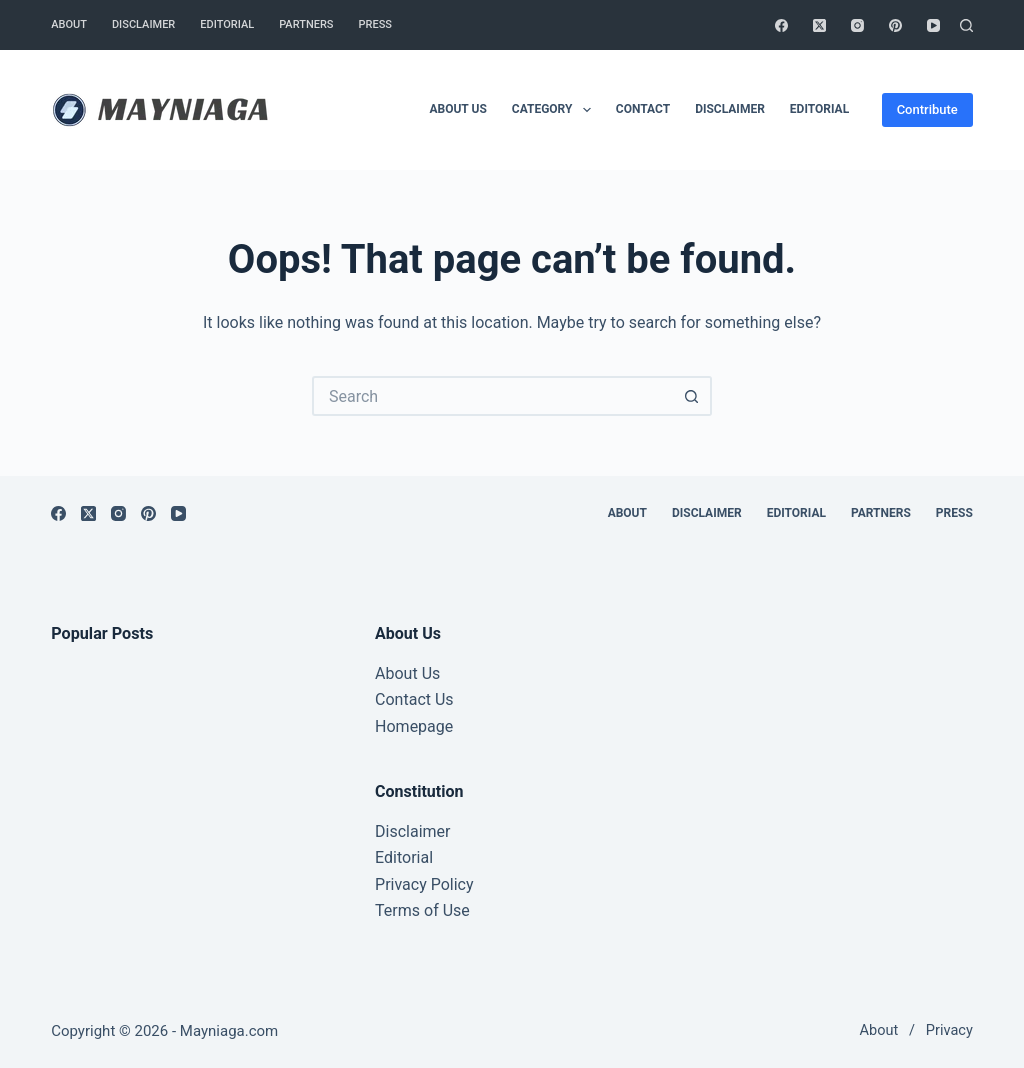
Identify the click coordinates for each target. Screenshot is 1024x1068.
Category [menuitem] (555, 110)
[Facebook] (781, 25)
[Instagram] (857, 25)
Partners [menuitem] (306, 24)
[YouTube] (933, 25)
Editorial (404, 857)
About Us (407, 673)
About (879, 1030)
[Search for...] (492, 396)
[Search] (966, 25)
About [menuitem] (69, 24)
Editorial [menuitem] (227, 24)
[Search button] (692, 396)
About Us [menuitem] (457, 109)
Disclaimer (412, 831)
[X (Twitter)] (819, 25)
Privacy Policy (424, 884)
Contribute (927, 109)
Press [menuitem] (375, 24)
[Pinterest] (895, 25)
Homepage (414, 726)
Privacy (949, 1030)
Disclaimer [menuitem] (143, 24)
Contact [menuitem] (643, 109)
